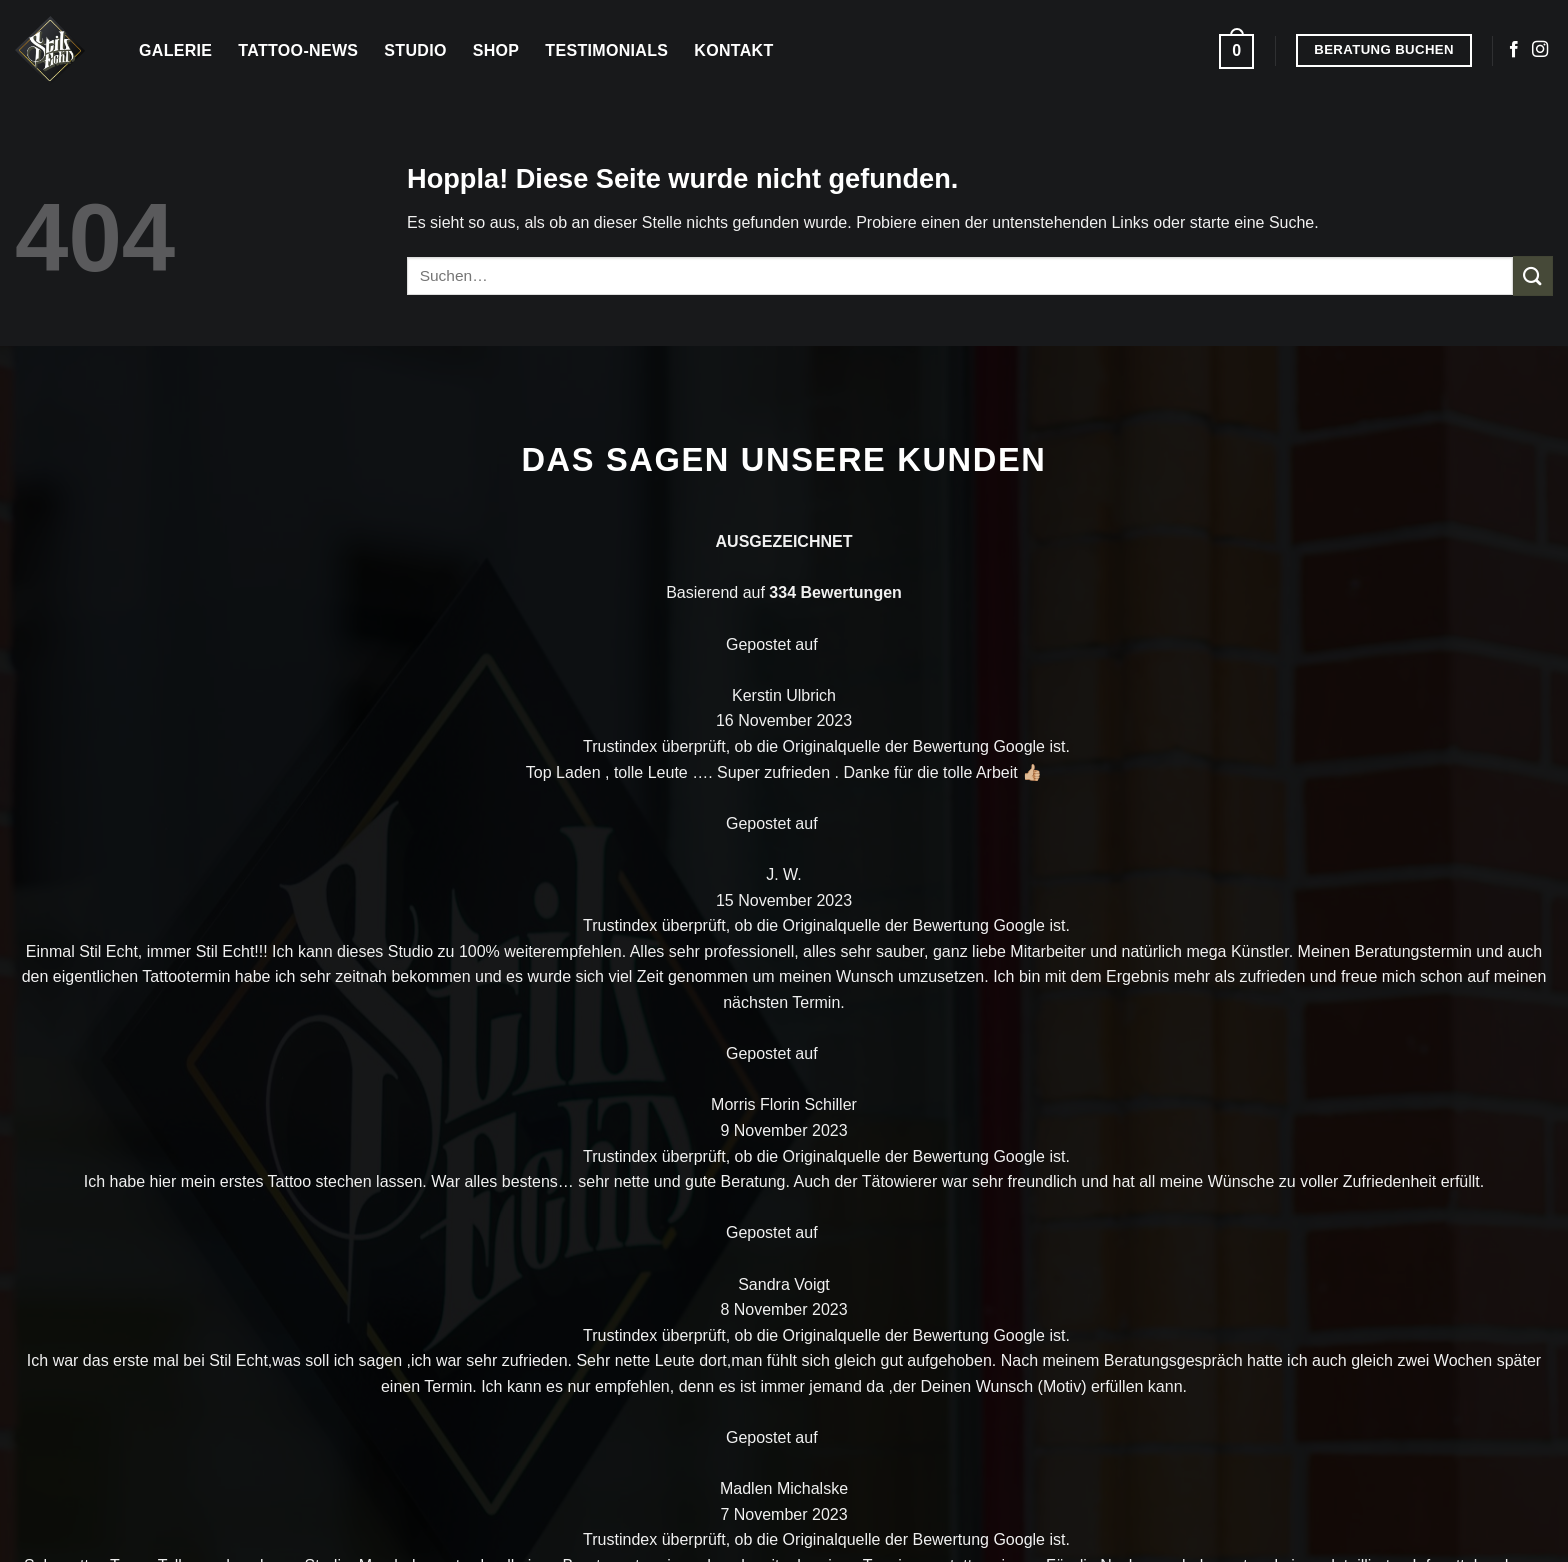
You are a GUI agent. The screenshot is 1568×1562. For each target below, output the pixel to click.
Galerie (175, 50)
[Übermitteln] (1533, 275)
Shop (496, 50)
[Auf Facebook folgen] (1514, 50)
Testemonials (1135, 1034)
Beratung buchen (1366, 987)
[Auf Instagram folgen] (1540, 50)
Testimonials (606, 50)
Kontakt (733, 50)
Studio (415, 50)
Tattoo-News (298, 50)
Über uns (1332, 889)
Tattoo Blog (1128, 985)
